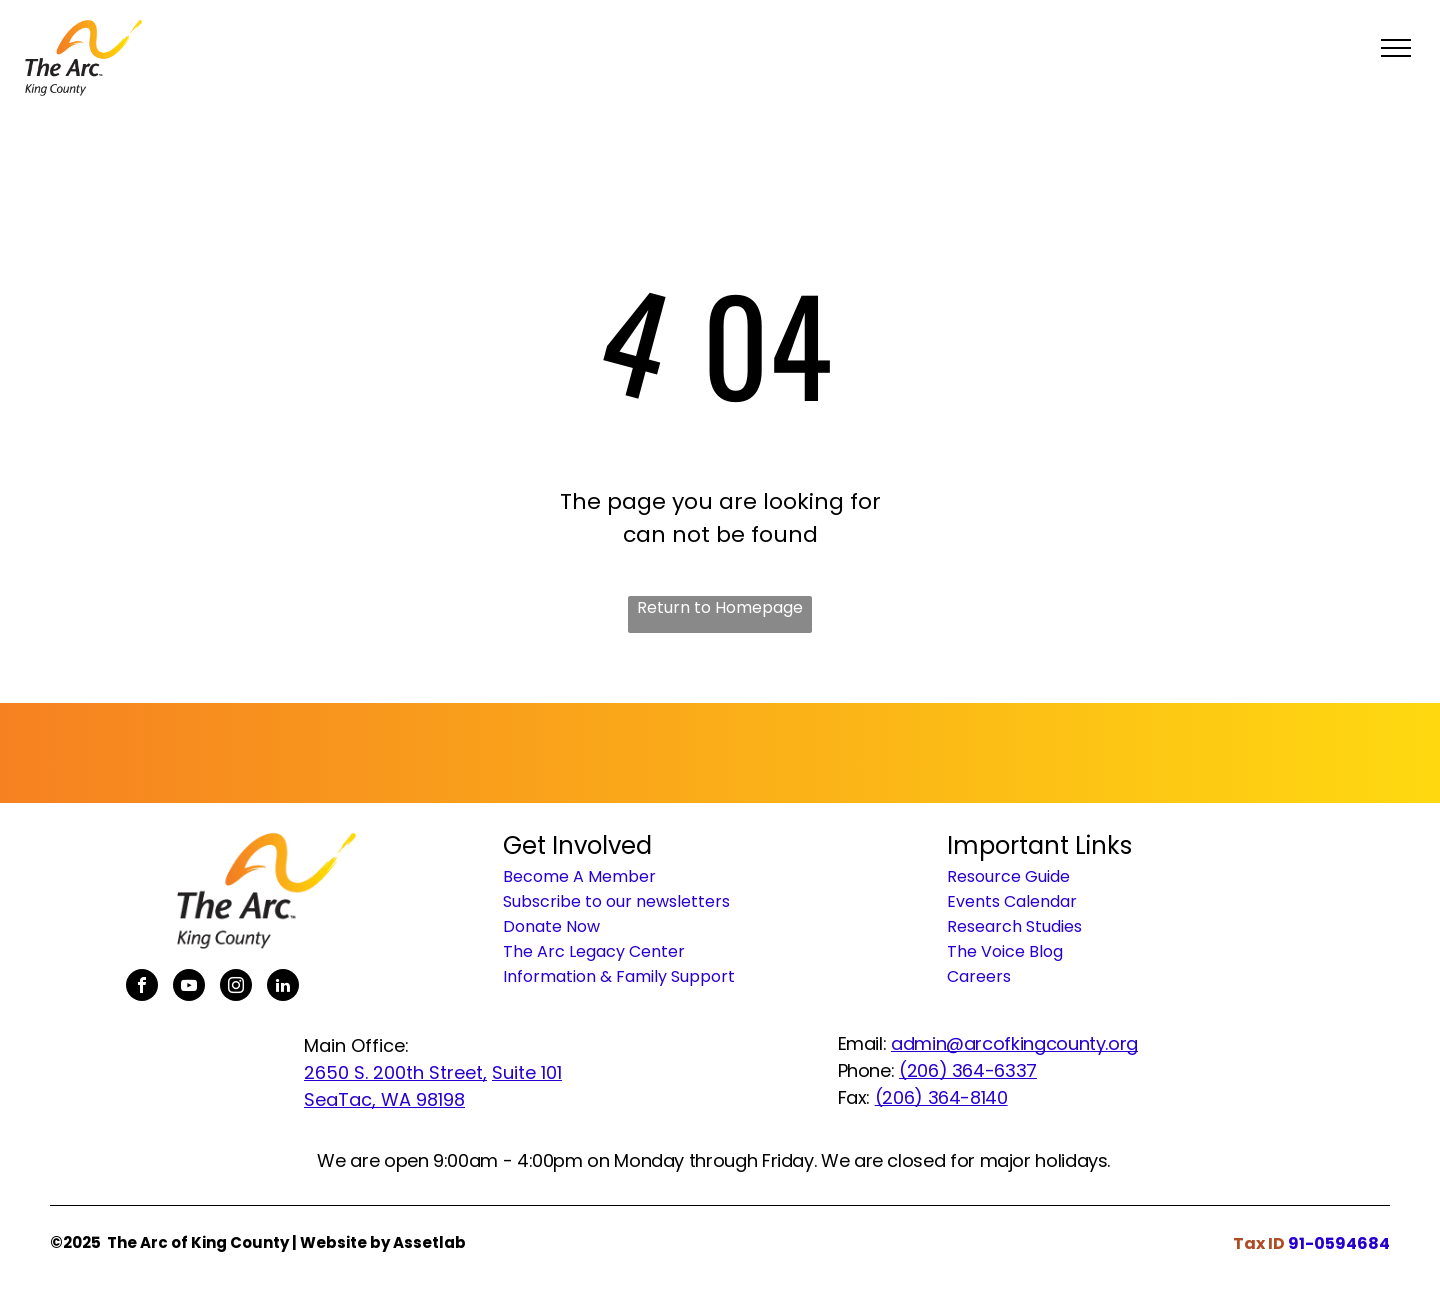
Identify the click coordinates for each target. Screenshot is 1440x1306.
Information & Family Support (619, 976)
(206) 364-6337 (968, 1070)
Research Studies (1014, 926)
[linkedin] (283, 987)
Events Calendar (1012, 901)
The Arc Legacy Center (594, 951)
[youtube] (189, 987)
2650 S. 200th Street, (395, 1072)
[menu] (1396, 48)
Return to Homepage (720, 607)
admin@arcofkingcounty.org (1014, 1043)
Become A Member (579, 876)
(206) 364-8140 (941, 1097)
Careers (979, 976)
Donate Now (551, 926)
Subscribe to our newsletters (616, 901)
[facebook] (142, 987)
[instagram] (236, 987)
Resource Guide (1008, 876)
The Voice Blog (1005, 951)
